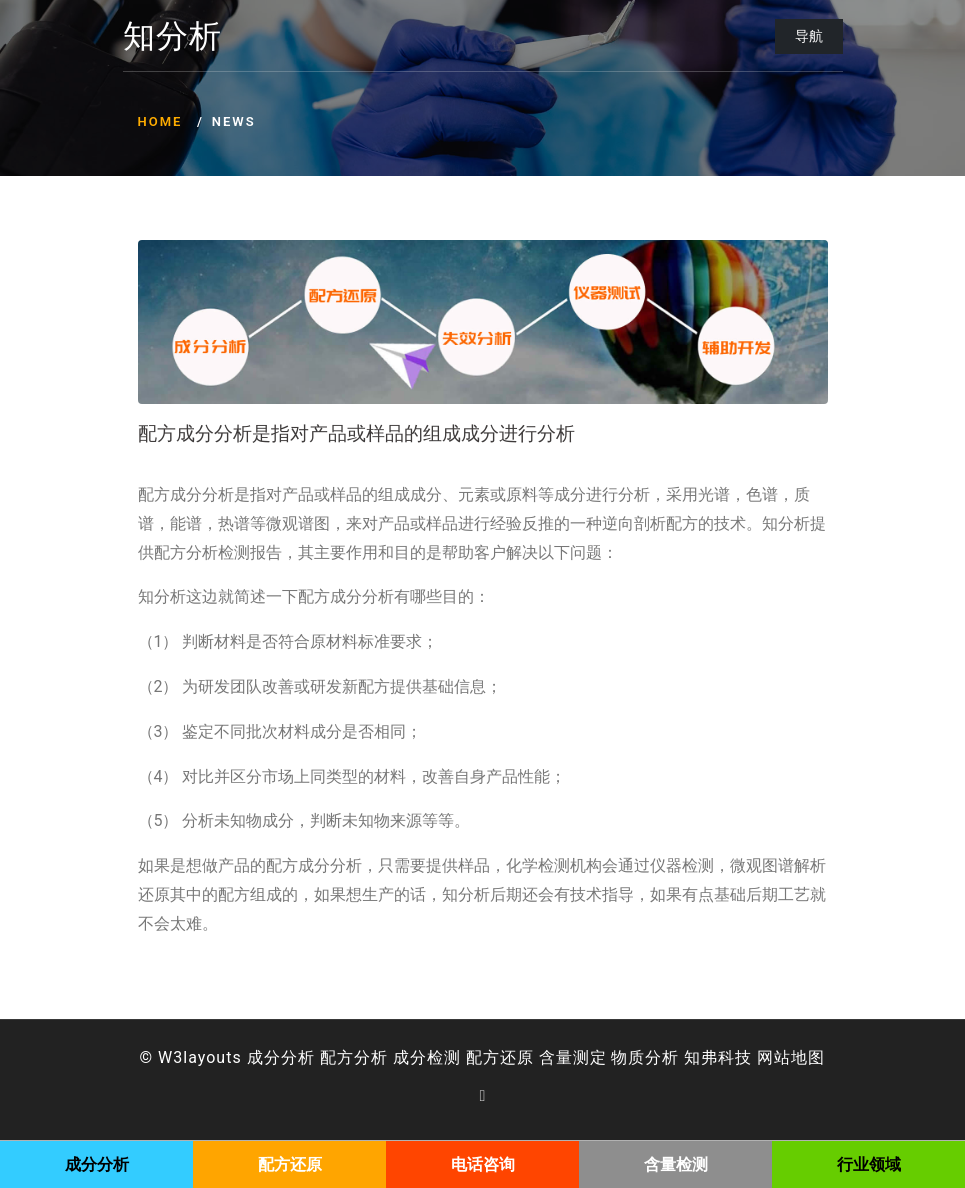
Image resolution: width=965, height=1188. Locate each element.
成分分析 (281, 1057)
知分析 (172, 37)
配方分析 (354, 1057)
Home (160, 121)
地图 (808, 1057)
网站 (774, 1057)
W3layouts (200, 1057)
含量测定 (573, 1057)
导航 (809, 36)
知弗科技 (718, 1057)
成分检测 (427, 1057)
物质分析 (645, 1057)
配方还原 (500, 1057)
